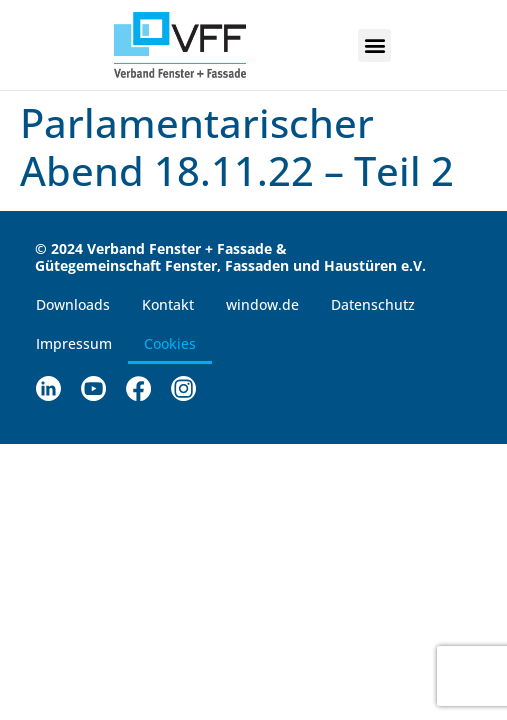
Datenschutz (373, 304)
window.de (262, 304)
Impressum (74, 343)
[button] (374, 45)
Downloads (73, 304)
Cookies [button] (170, 343)
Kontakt (168, 304)
